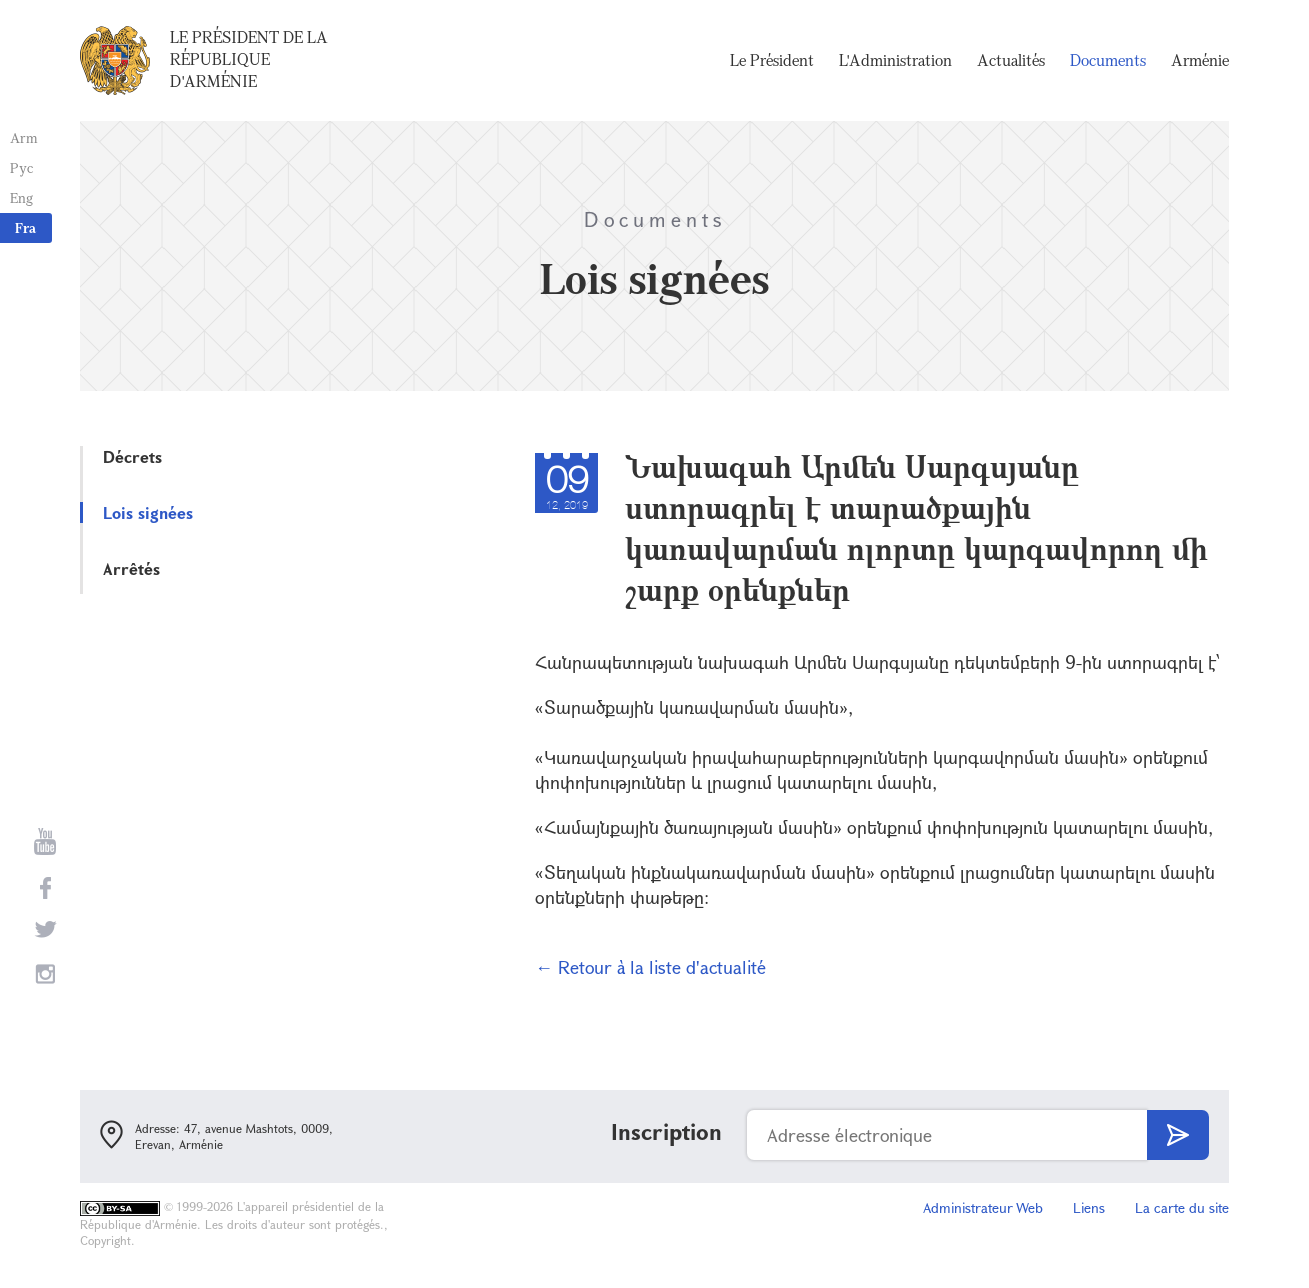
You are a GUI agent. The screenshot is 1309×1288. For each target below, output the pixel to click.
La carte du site (1182, 1207)
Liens (1089, 1207)
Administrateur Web (983, 1207)
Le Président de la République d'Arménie (249, 59)
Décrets (132, 456)
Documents (1108, 60)
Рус (21, 167)
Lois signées (148, 512)
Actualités (1011, 60)
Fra (25, 227)
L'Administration (895, 60)
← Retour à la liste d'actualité (650, 967)
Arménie (1200, 60)
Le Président (772, 60)
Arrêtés (131, 568)
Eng (21, 197)
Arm (24, 137)
